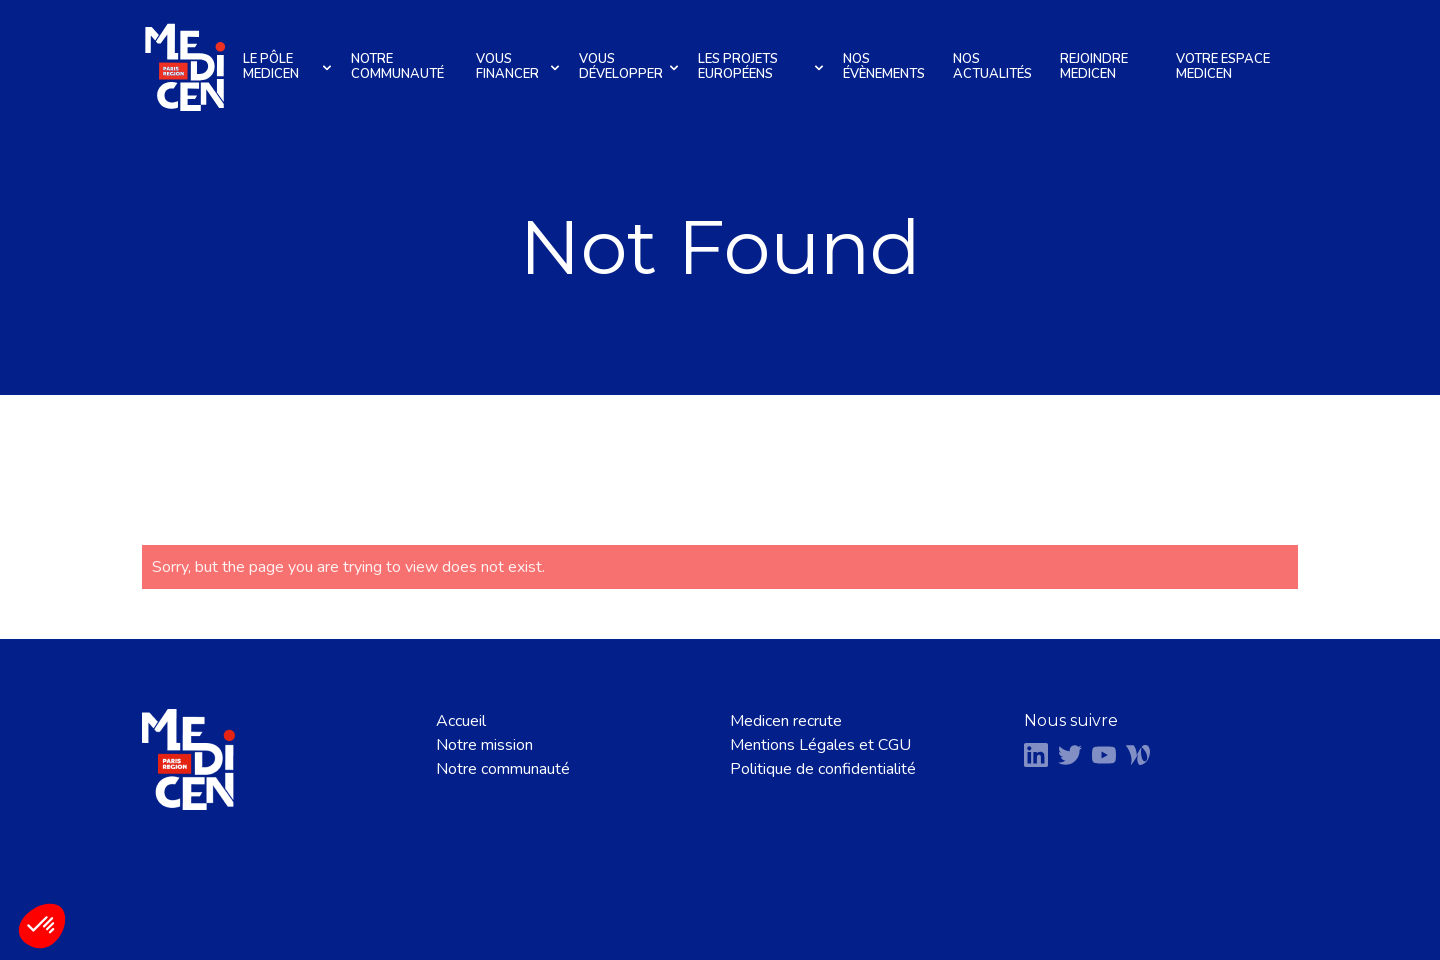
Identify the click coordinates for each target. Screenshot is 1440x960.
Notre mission (484, 745)
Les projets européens (763, 66)
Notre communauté (397, 66)
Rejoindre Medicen (1094, 66)
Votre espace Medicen (1223, 66)
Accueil (461, 721)
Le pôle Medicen (290, 66)
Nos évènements (884, 66)
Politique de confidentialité (823, 769)
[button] (42, 926)
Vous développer (631, 66)
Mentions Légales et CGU (820, 745)
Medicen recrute (786, 721)
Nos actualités (992, 66)
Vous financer (520, 66)
